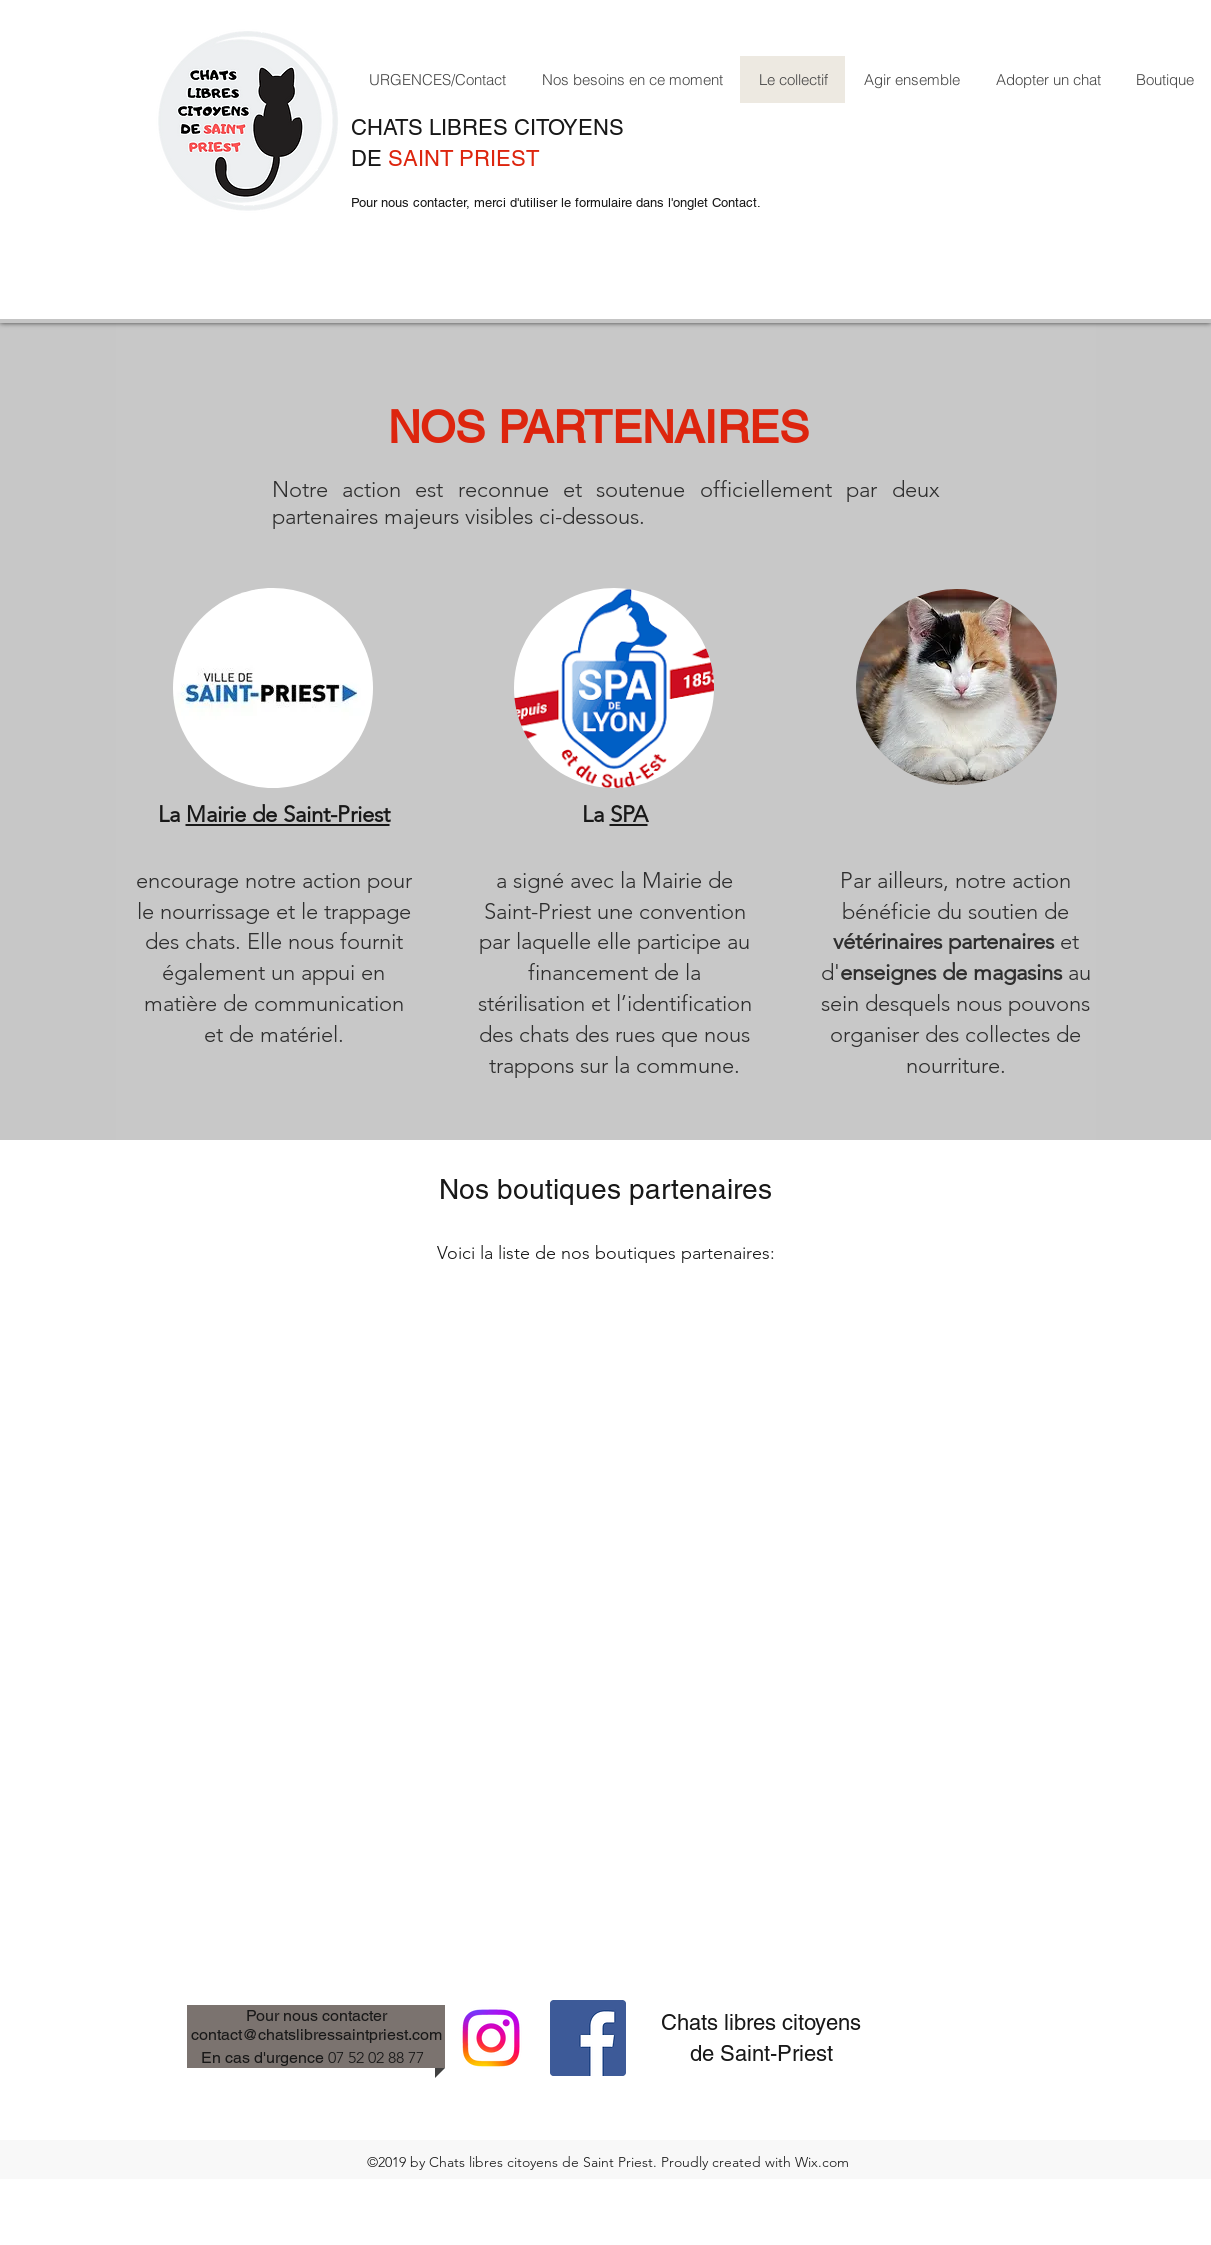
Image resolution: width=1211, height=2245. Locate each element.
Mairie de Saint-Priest (288, 814)
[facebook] (588, 2038)
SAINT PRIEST (463, 158)
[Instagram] (491, 2038)
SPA (629, 814)
